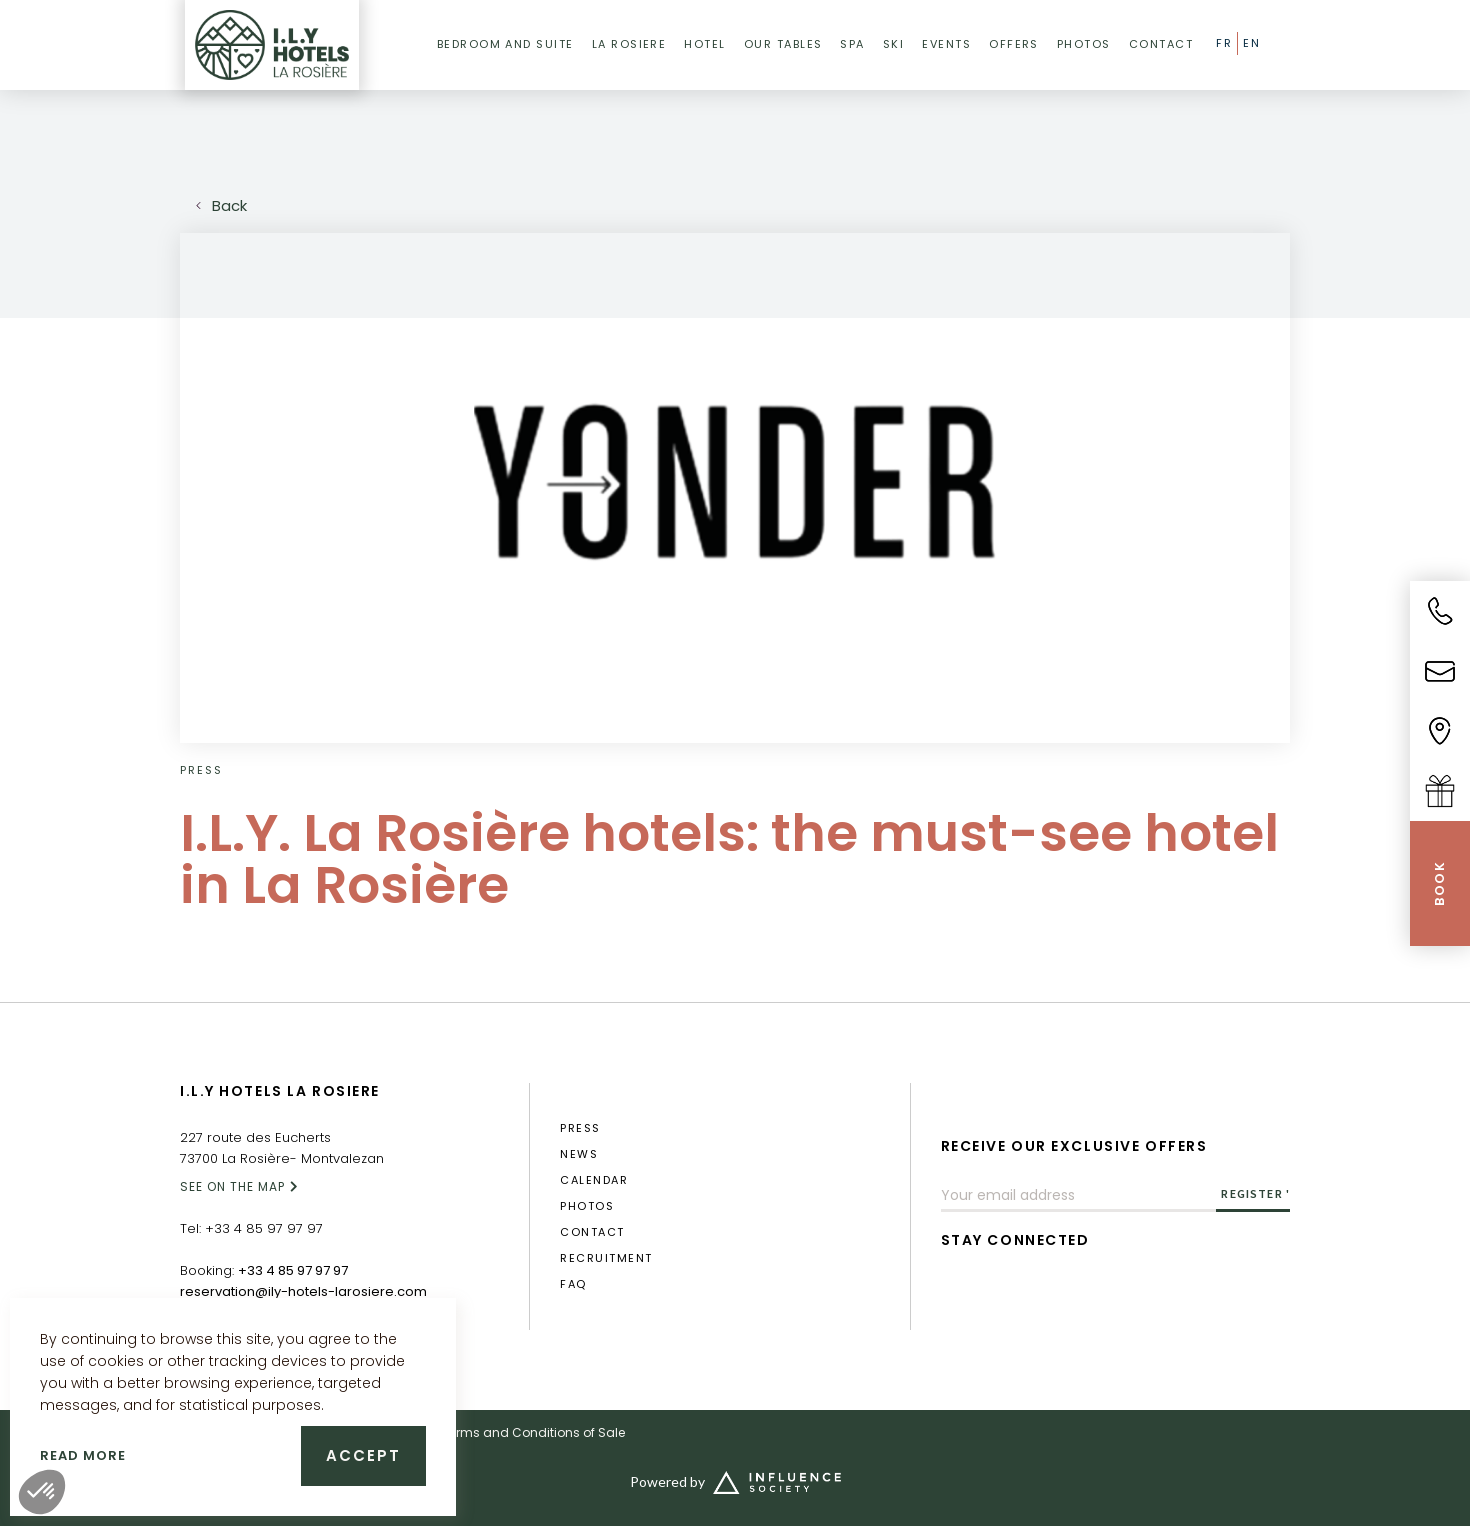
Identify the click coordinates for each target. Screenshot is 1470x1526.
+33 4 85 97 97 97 (264, 1228)
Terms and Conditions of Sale (533, 1432)
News (579, 1154)
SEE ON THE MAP (232, 1186)
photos (587, 1206)
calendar (594, 1180)
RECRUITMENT (606, 1258)
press (580, 1128)
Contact (592, 1232)
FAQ (573, 1284)
